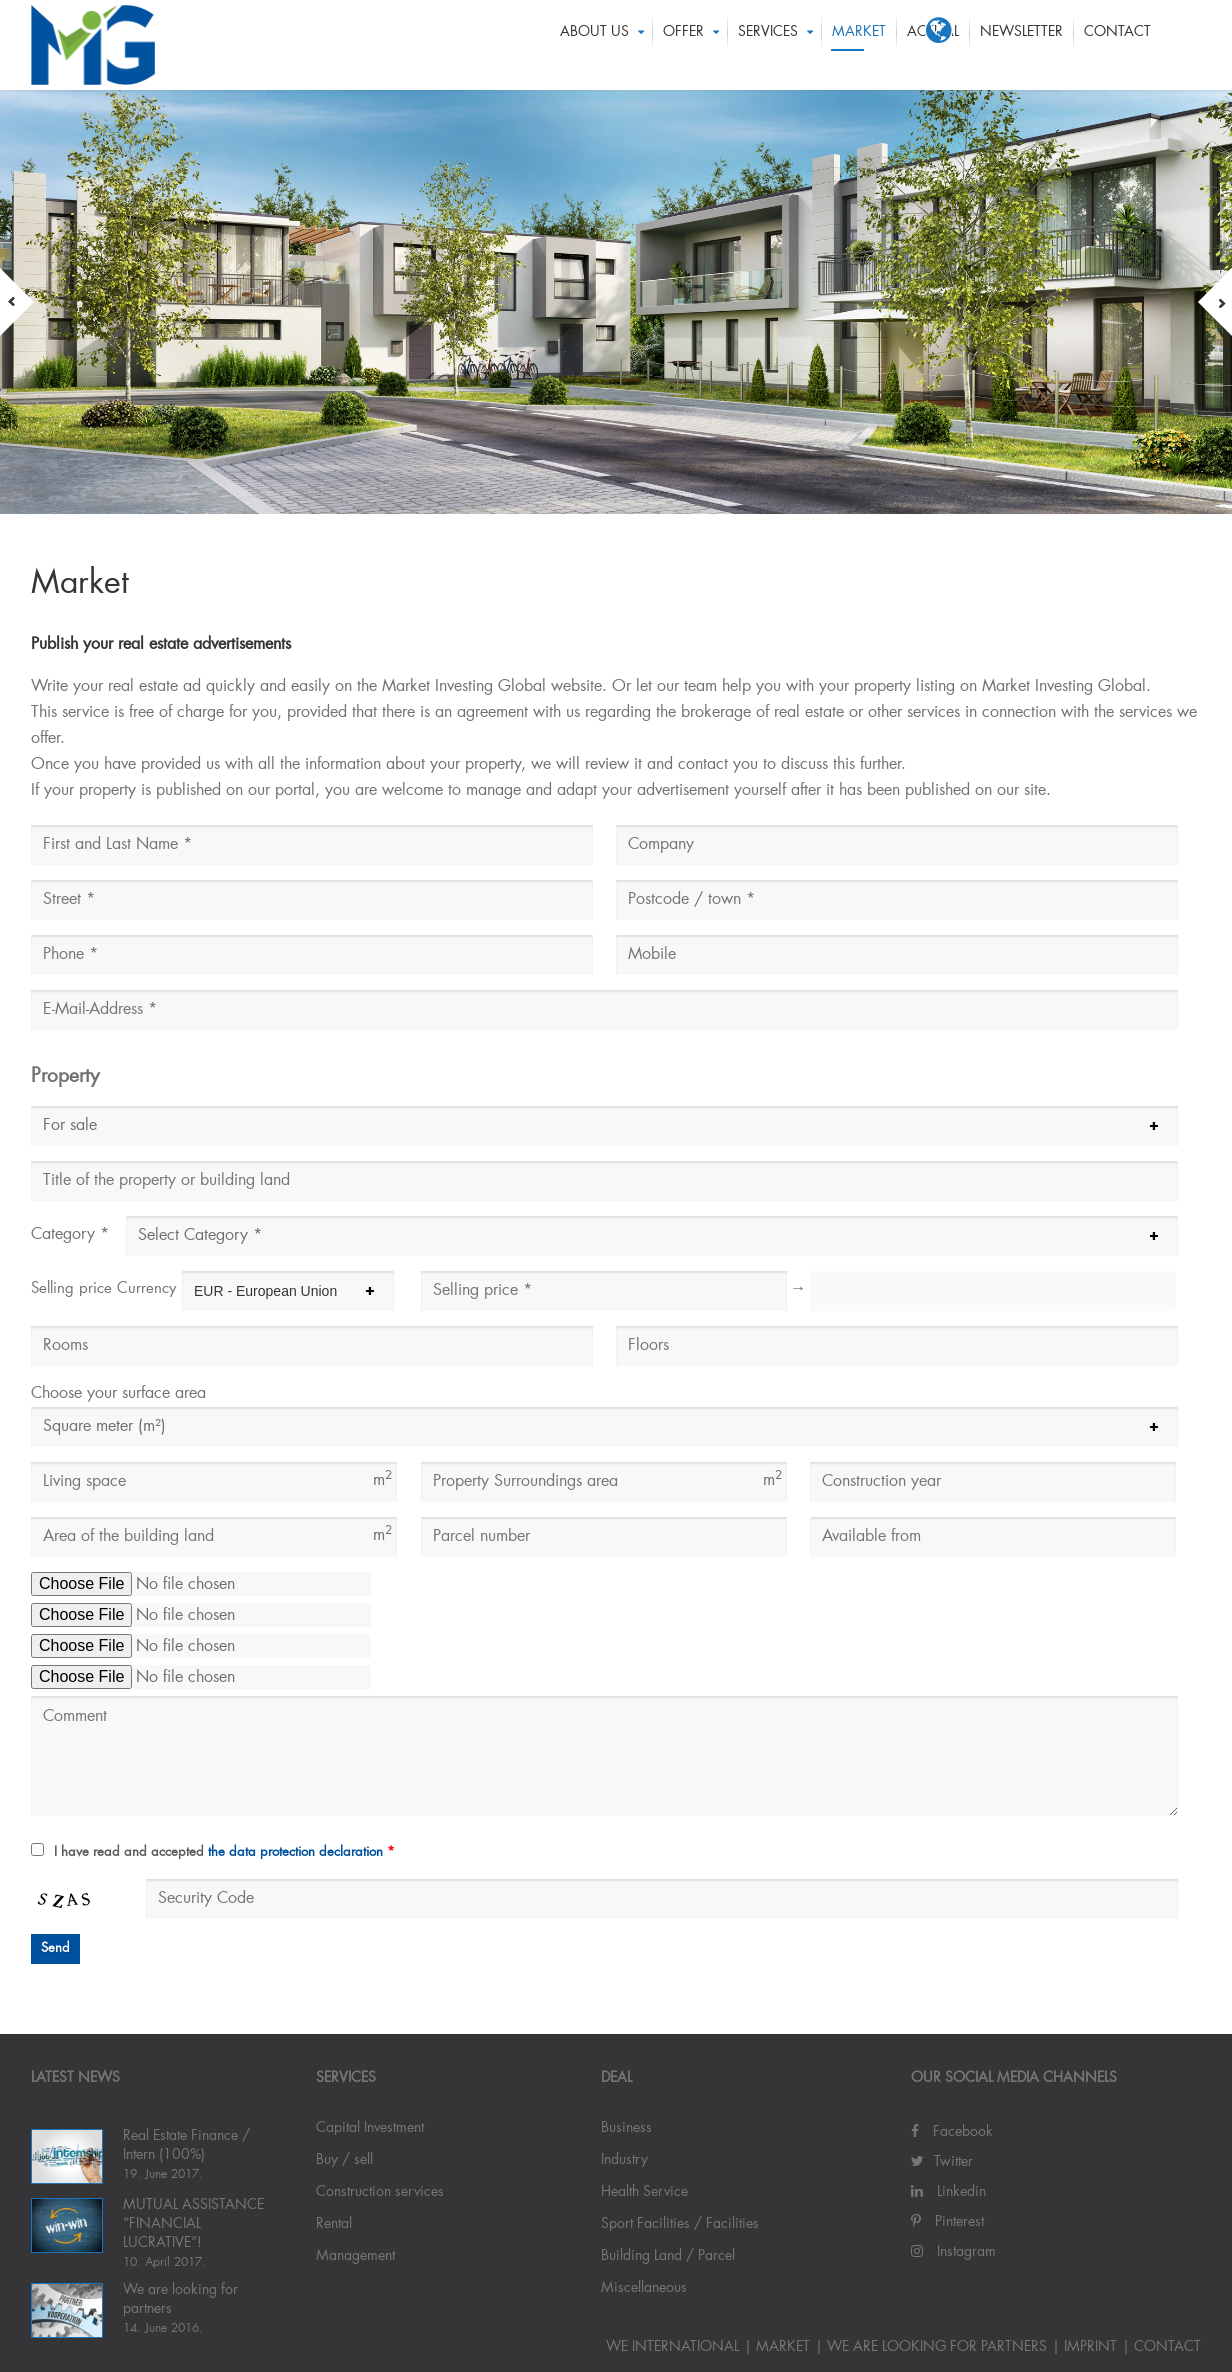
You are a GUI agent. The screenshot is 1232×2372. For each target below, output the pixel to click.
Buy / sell (344, 2160)
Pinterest (947, 2222)
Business (626, 2128)
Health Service (644, 2192)
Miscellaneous (644, 2288)
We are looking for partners (937, 2347)
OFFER (683, 45)
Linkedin (948, 2192)
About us (594, 45)
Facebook (952, 2132)
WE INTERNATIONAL (672, 2347)
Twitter (942, 2162)
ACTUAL (933, 45)
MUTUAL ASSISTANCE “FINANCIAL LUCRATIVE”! (193, 2224)
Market (859, 45)
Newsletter (1021, 45)
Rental (334, 2224)
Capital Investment (370, 2128)
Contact (1117, 45)
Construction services (380, 2192)
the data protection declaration (295, 1852)
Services (768, 45)
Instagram (953, 2252)
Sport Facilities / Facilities (680, 2224)
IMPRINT (1090, 2347)
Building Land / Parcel (668, 2256)
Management (355, 2256)
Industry (624, 2160)
